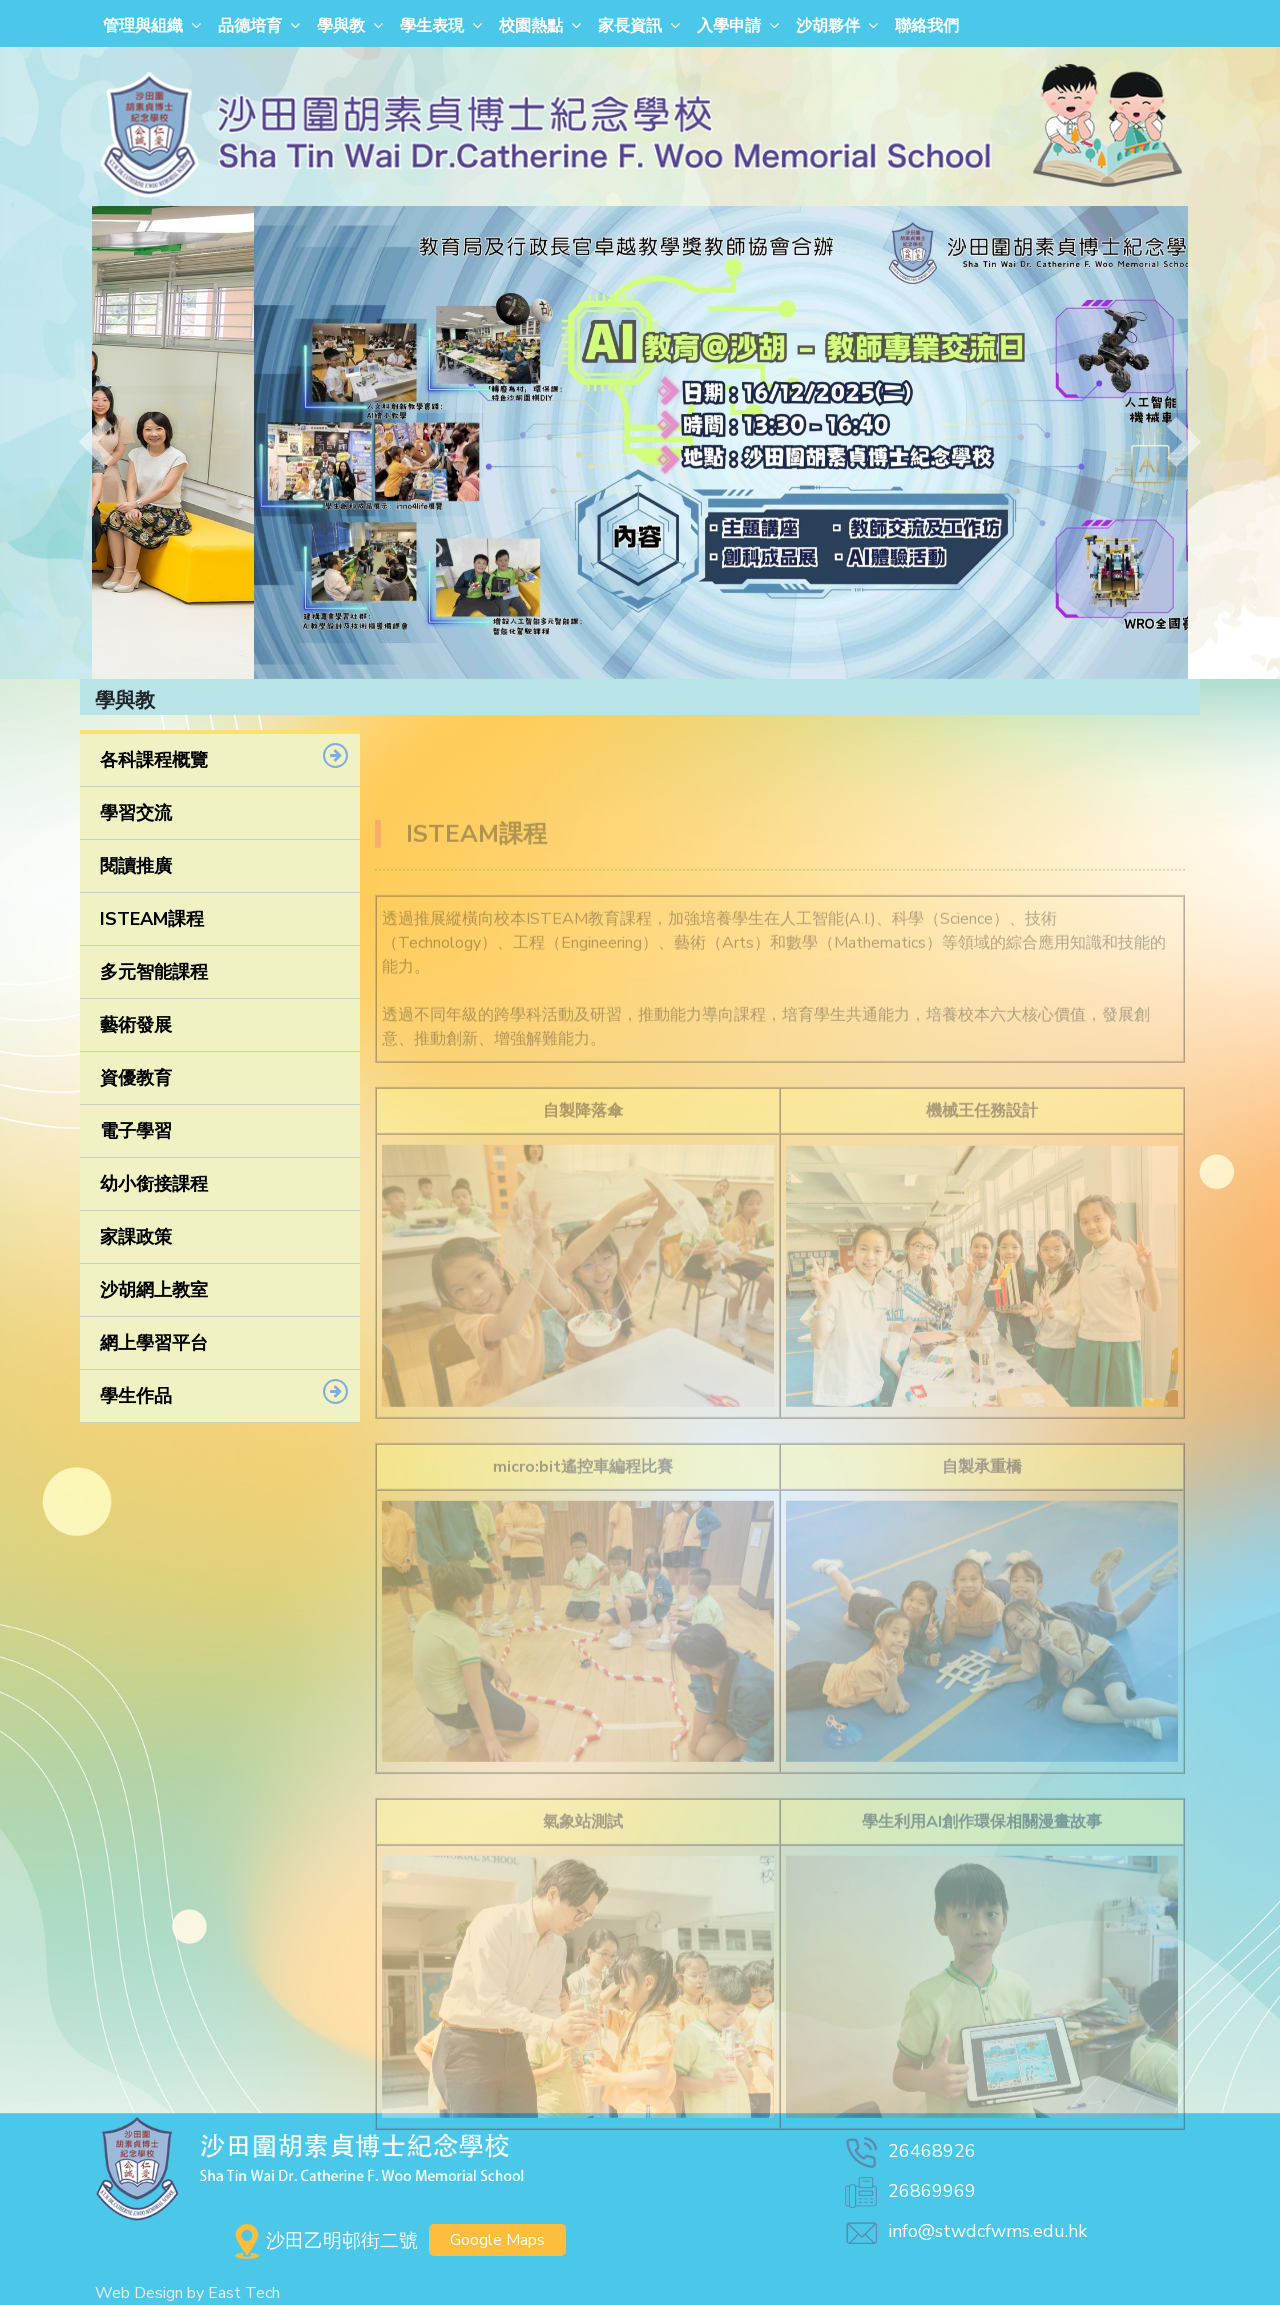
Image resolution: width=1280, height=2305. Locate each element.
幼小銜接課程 (154, 1184)
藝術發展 (136, 1025)
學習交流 (136, 813)
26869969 (909, 2191)
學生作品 (136, 1396)
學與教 (341, 26)
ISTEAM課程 (152, 919)
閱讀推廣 (136, 866)
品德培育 (250, 26)
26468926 (909, 2151)
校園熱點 (531, 26)
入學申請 (729, 26)
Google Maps (497, 2240)
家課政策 (136, 1237)
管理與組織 (143, 26)
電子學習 (136, 1131)
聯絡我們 (927, 26)
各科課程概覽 (154, 760)
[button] (96, 442)
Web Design (139, 2293)
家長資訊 (630, 26)
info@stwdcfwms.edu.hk (964, 2231)
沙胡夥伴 (828, 26)
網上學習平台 (154, 1343)
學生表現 (432, 26)
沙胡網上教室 (154, 1290)
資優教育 (136, 1078)
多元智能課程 (154, 972)
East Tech (244, 2293)
